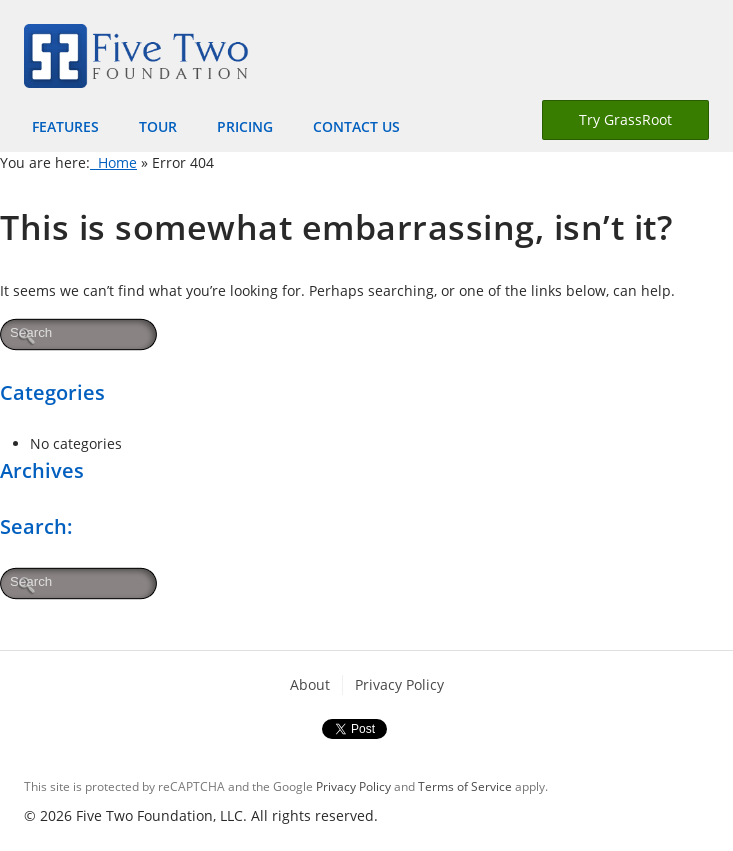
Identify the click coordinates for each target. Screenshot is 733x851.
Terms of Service (465, 786)
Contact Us (356, 126)
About (310, 684)
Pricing (245, 126)
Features (65, 126)
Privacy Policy (399, 684)
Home (113, 162)
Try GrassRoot (625, 119)
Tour (158, 126)
